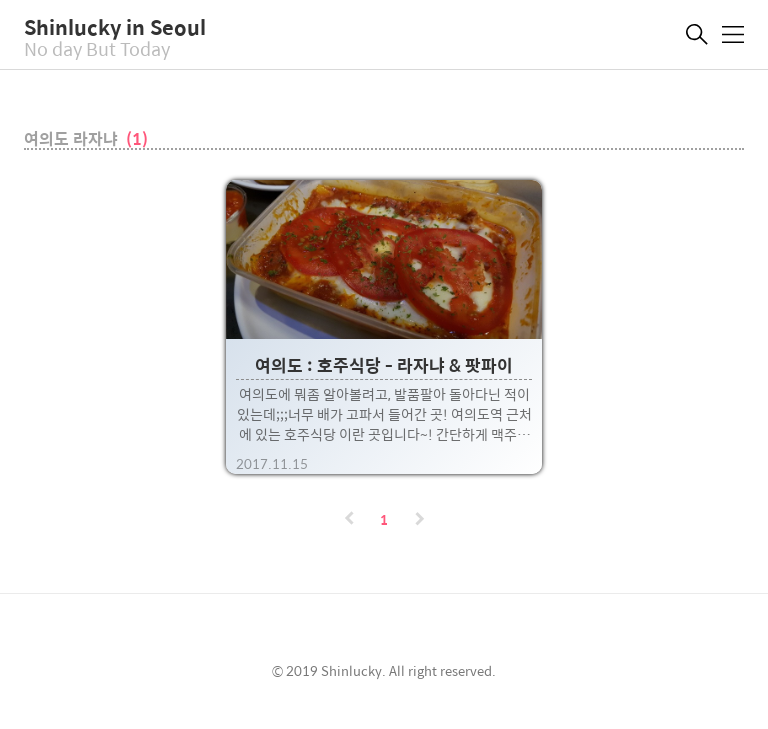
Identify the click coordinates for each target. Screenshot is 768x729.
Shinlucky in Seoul (115, 26)
